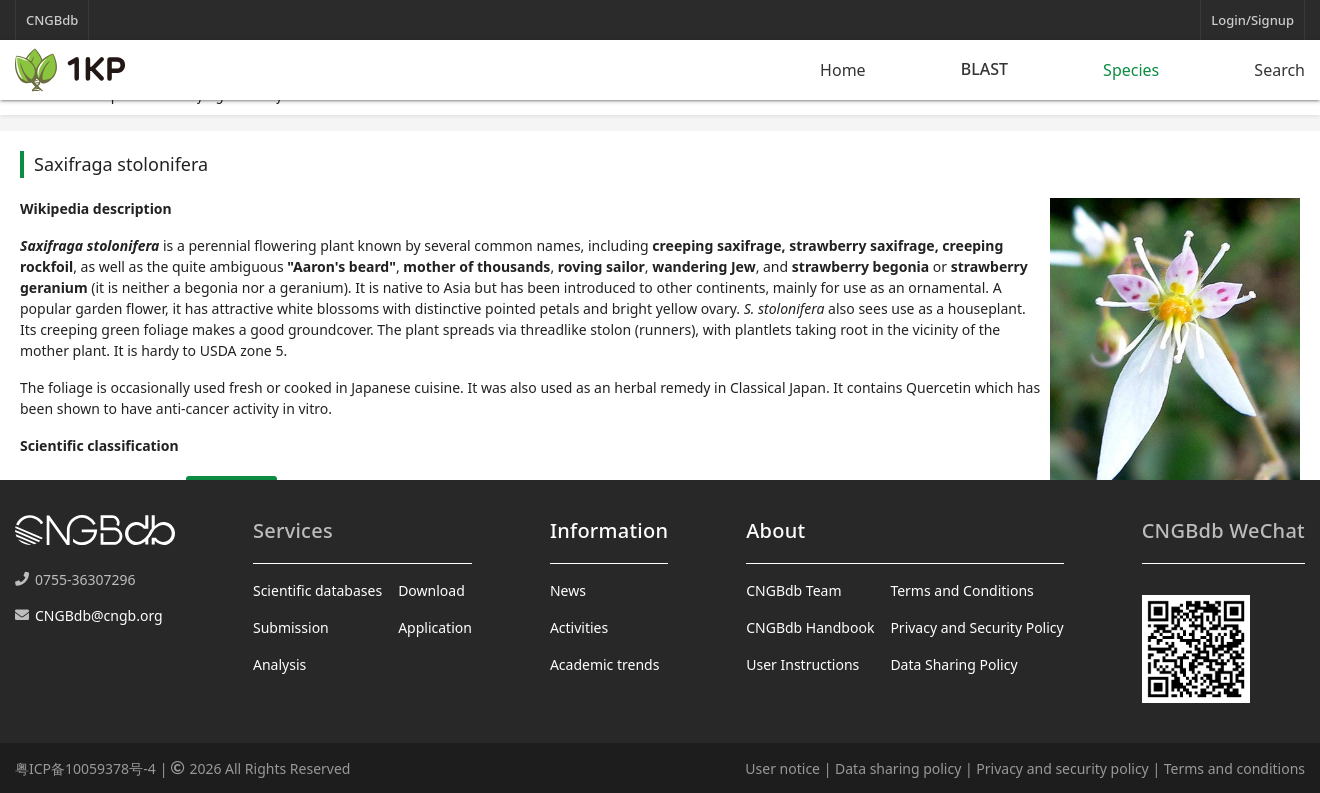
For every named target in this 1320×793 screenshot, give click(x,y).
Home (843, 70)
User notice (782, 768)
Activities (579, 627)
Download (431, 590)
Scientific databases (317, 590)
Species (1131, 70)
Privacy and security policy (1062, 768)
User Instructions (802, 664)
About (775, 530)
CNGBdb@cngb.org (99, 615)
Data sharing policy (898, 768)
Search (1279, 70)
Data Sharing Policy (953, 664)
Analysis (279, 664)
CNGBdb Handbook (810, 627)
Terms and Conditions (961, 590)
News (568, 590)
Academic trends (605, 664)
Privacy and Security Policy (976, 627)
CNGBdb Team (793, 590)
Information (609, 530)
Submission (291, 627)
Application (435, 627)
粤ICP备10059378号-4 (85, 768)
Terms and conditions (1234, 768)
